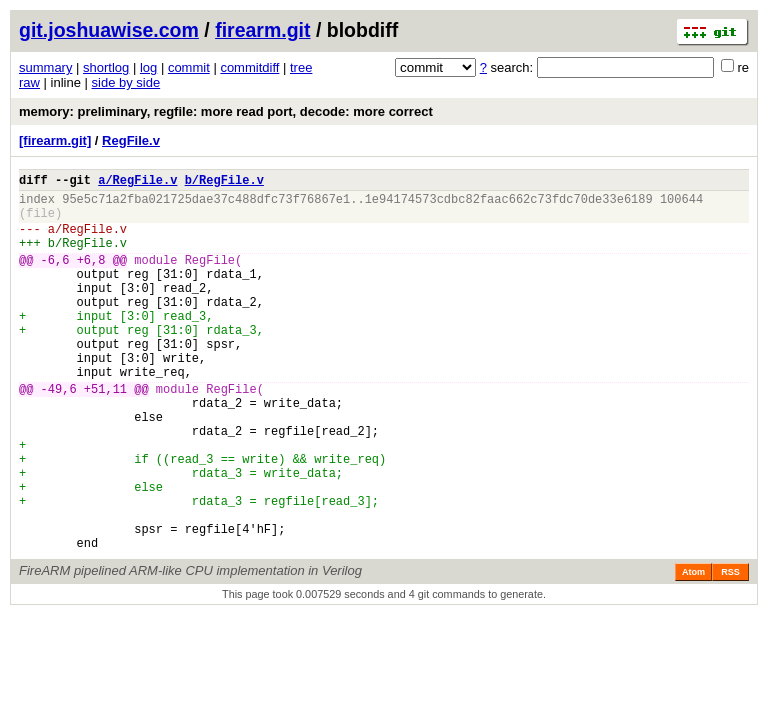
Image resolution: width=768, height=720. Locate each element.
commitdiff (249, 67)
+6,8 (91, 277)
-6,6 (55, 277)
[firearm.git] (55, 140)
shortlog (106, 67)
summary (45, 67)
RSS (730, 650)
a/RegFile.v (137, 182)
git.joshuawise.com (109, 30)
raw (29, 82)
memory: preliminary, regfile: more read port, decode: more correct (226, 111)
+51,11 (105, 433)
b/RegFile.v (224, 182)
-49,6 (59, 433)
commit (189, 67)
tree (301, 67)
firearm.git (262, 30)
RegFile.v (131, 140)
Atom (693, 650)
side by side (126, 82)
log (148, 67)
